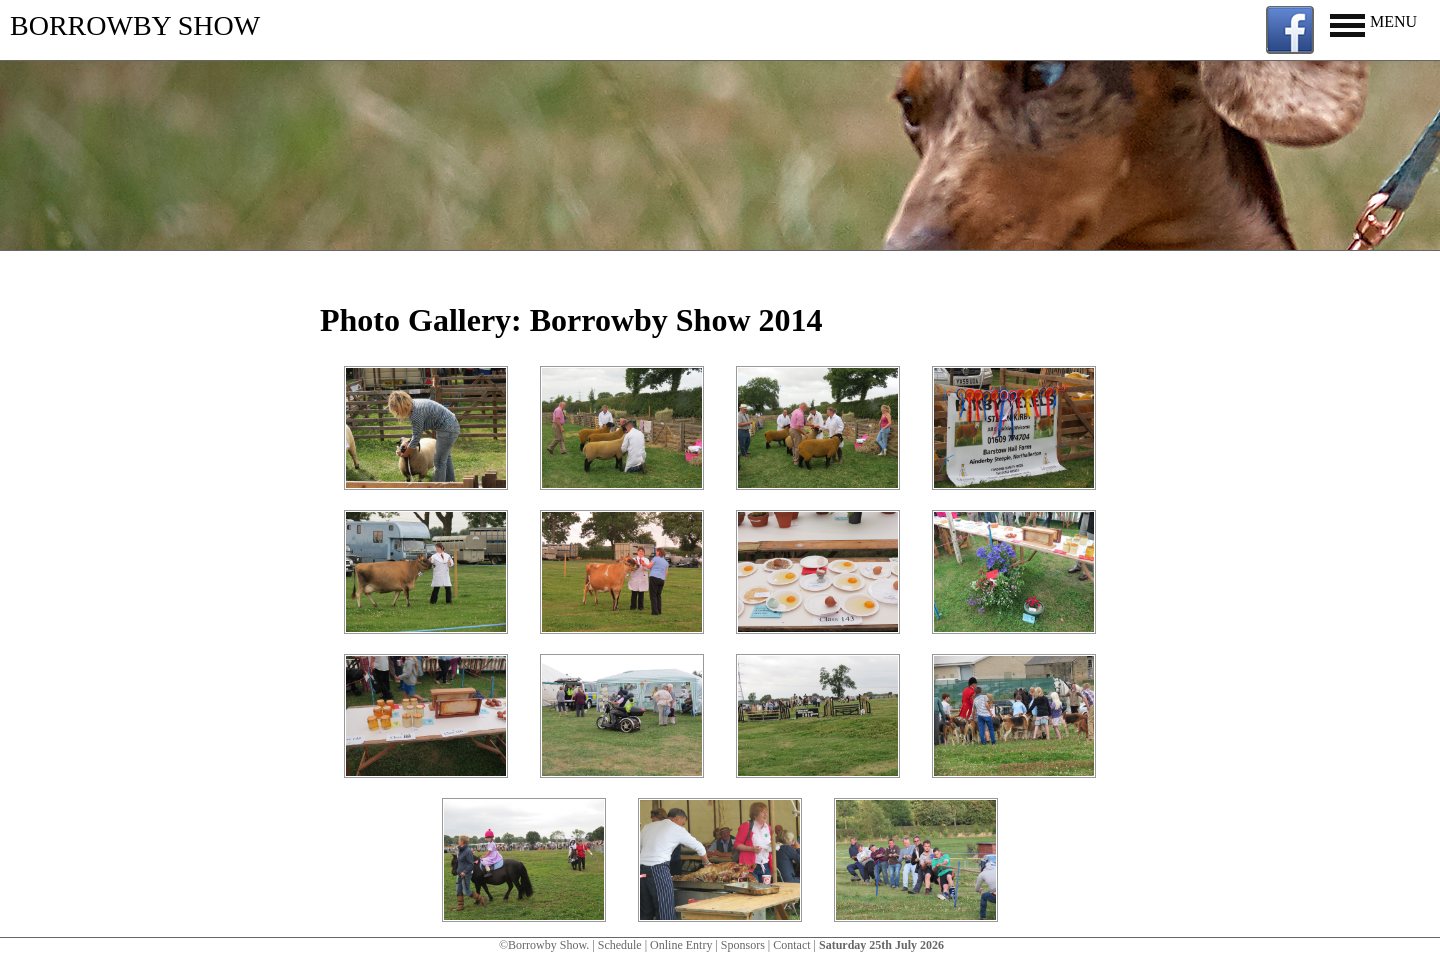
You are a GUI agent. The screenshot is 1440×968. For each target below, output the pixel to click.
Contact (791, 945)
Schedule (620, 945)
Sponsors (743, 945)
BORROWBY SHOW (135, 25)
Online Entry (681, 945)
